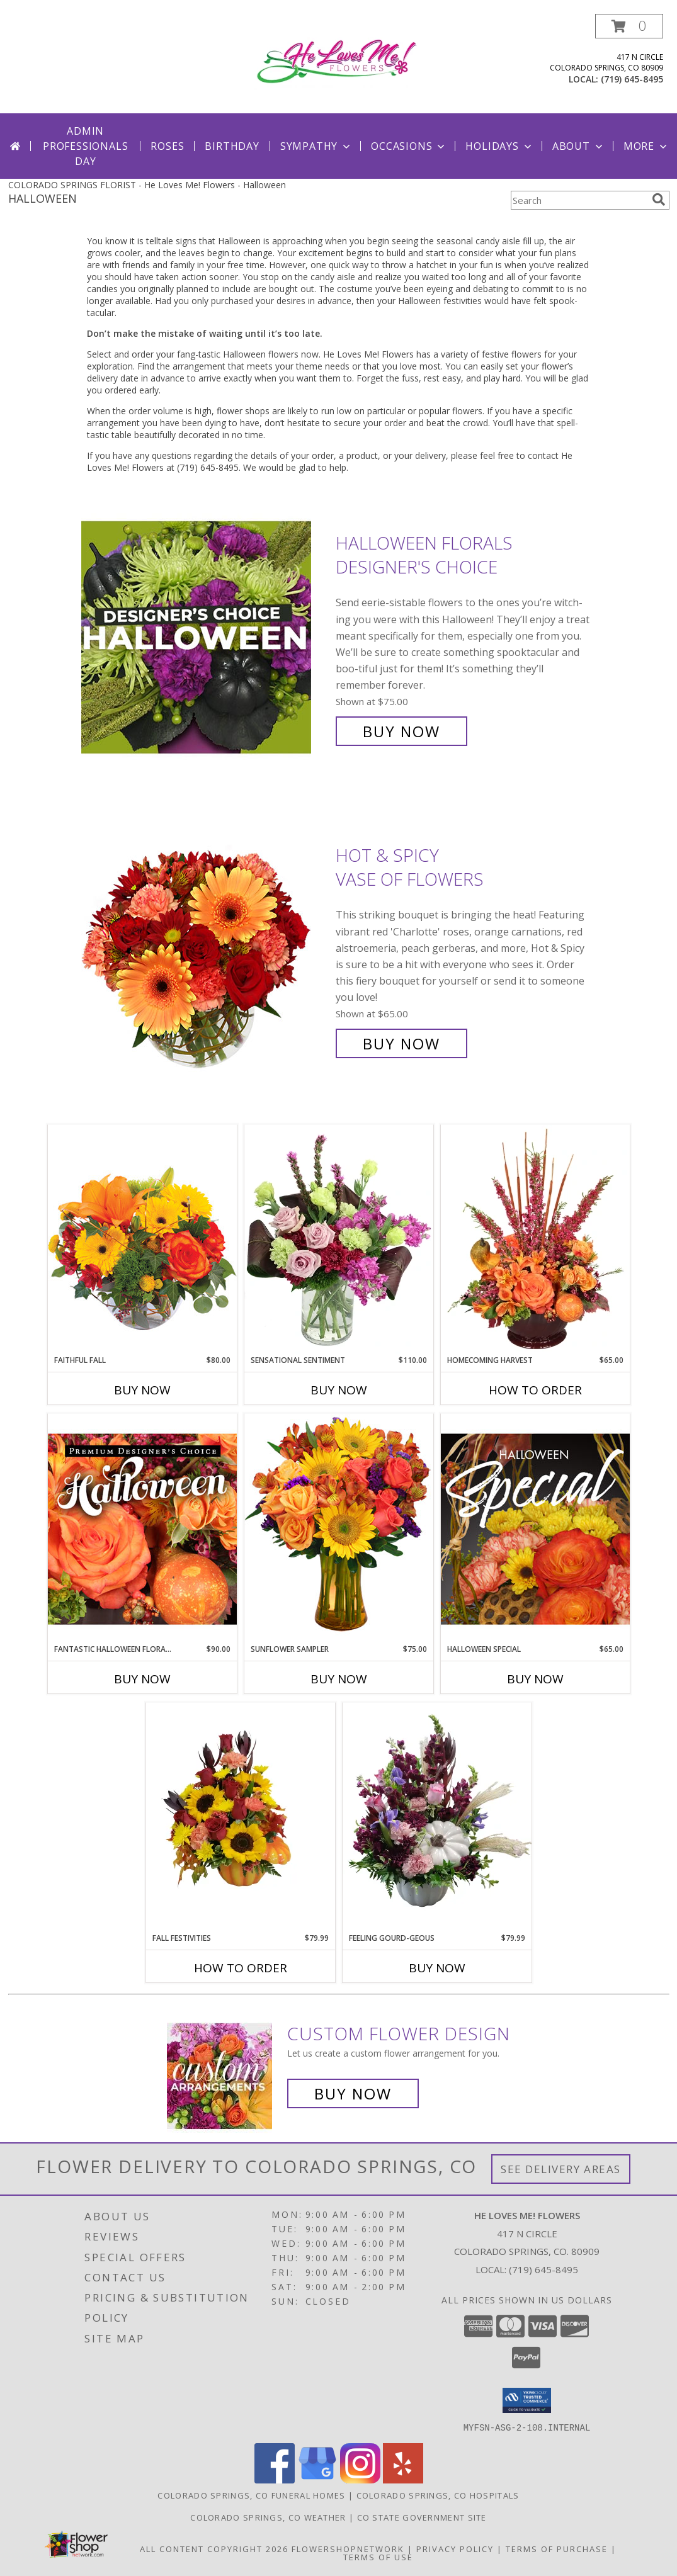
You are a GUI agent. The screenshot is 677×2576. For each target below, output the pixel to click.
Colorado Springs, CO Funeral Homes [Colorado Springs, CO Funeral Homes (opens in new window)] (251, 2494)
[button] (629, 26)
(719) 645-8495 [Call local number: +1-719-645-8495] (632, 79)
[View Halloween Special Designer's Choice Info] (535, 1528)
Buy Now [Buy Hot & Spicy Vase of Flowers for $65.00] (401, 1043)
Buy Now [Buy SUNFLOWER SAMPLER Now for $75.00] (338, 1679)
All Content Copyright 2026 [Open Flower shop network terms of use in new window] (214, 2548)
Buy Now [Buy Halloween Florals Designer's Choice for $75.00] (401, 731)
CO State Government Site (422, 2516)
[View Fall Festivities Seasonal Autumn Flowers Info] (240, 1817)
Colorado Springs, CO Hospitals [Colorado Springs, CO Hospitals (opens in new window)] (438, 2494)
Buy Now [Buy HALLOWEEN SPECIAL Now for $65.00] (535, 1679)
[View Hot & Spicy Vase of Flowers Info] (205, 950)
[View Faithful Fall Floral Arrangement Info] (142, 1239)
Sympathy (316, 146)
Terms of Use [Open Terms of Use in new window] (378, 2556)
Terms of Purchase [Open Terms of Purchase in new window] (557, 2548)
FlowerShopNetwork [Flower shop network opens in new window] (348, 2548)
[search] (659, 199)
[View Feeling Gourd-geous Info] (437, 1817)
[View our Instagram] (360, 2479)
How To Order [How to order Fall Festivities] (240, 1968)
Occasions (409, 146)
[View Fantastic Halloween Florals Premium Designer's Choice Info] (142, 1528)
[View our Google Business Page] (317, 2479)
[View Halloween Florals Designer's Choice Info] (205, 637)
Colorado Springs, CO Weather (268, 2516)
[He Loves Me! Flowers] (342, 60)
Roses (167, 146)
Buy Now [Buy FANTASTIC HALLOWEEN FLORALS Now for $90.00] (142, 1679)
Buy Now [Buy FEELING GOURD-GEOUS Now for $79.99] (437, 1968)
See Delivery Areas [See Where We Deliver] (561, 2169)
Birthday (232, 146)
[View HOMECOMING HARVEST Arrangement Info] (535, 1239)
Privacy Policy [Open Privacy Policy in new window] (455, 2548)
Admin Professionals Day (85, 146)
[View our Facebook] (274, 2479)
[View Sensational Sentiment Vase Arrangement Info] (338, 1239)
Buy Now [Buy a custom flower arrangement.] (353, 2093)
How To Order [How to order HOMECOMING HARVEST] (535, 1390)
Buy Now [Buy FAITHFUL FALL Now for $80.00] (142, 1390)
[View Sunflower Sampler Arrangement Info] (338, 1528)
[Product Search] (578, 200)
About (578, 146)
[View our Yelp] (403, 2479)
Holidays (499, 146)
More (646, 146)
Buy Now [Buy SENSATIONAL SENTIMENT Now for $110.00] (338, 1390)
